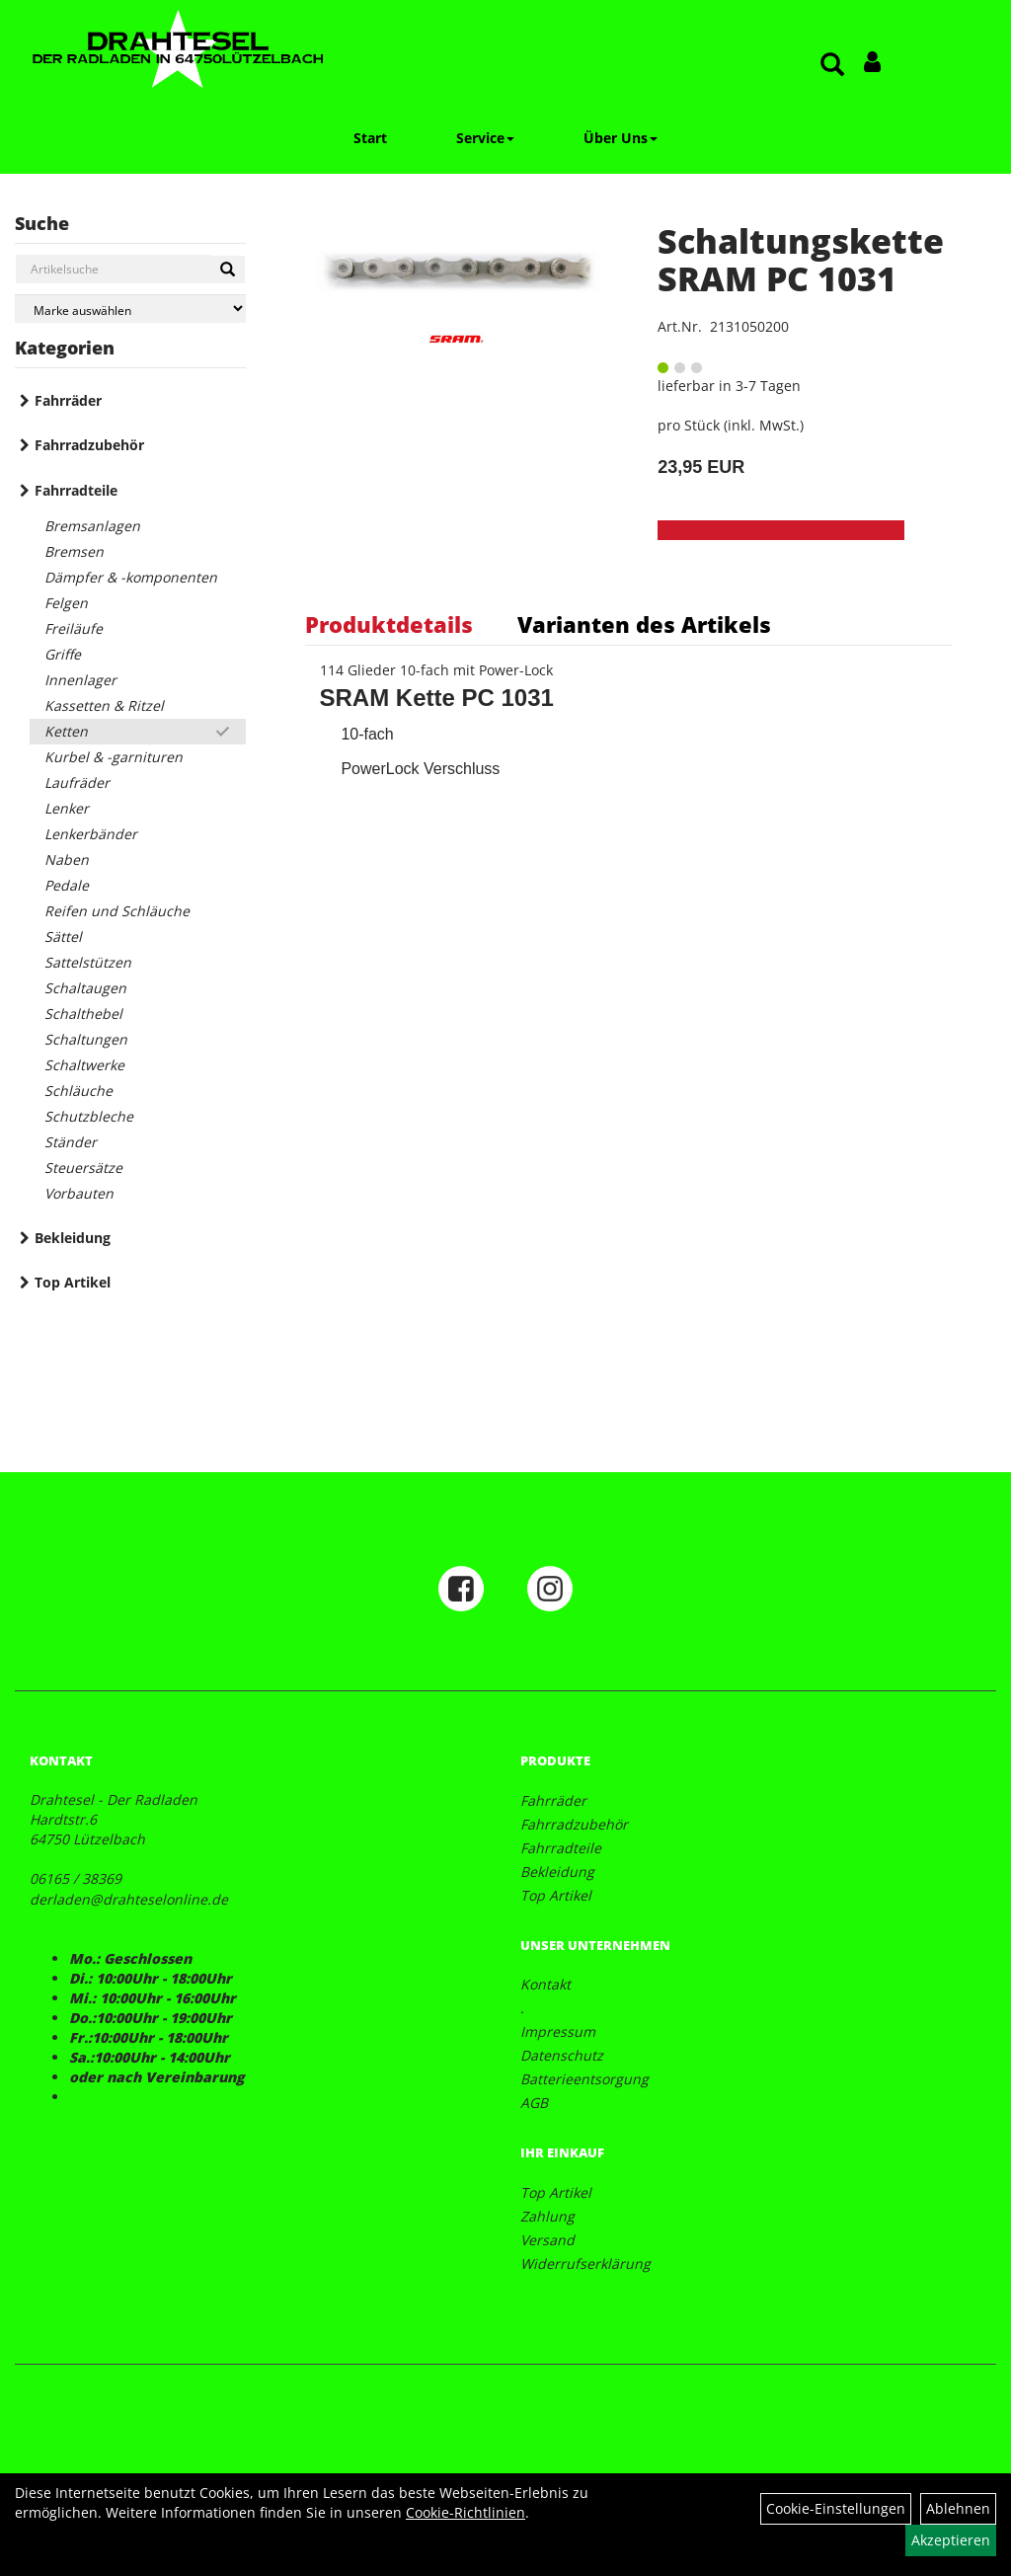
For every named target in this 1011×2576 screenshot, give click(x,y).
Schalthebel (83, 1013)
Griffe (62, 654)
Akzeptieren (950, 2540)
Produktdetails (389, 624)
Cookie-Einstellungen (835, 2508)
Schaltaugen (85, 987)
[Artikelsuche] (832, 65)
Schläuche (78, 1090)
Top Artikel (73, 1282)
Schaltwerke (84, 1064)
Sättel (63, 936)
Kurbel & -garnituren (113, 756)
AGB (534, 2102)
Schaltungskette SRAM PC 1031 (801, 259)
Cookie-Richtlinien (465, 2512)
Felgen (66, 602)
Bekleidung (73, 1237)
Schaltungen (85, 1039)
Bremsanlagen (92, 525)
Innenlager (80, 679)
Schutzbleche (88, 1116)
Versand (547, 2239)
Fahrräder (68, 400)
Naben (66, 859)
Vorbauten (79, 1193)
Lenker (66, 808)
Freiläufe (73, 628)
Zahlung (547, 2216)
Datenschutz (561, 2055)
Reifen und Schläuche (117, 910)
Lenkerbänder (90, 833)
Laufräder (77, 782)
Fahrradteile (76, 490)
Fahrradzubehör (89, 444)
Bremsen (74, 551)
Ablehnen (958, 2508)
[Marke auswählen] (130, 308)
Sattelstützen (87, 962)
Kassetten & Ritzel (104, 705)
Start (370, 137)
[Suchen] (227, 269)
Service (485, 137)
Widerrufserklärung (585, 2263)
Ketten (66, 731)
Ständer (70, 1141)
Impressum (557, 2031)
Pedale (66, 885)
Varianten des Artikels (644, 624)
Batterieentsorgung (584, 2078)
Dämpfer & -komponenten (130, 577)
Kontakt (545, 1984)
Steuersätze (83, 1167)
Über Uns (620, 137)
